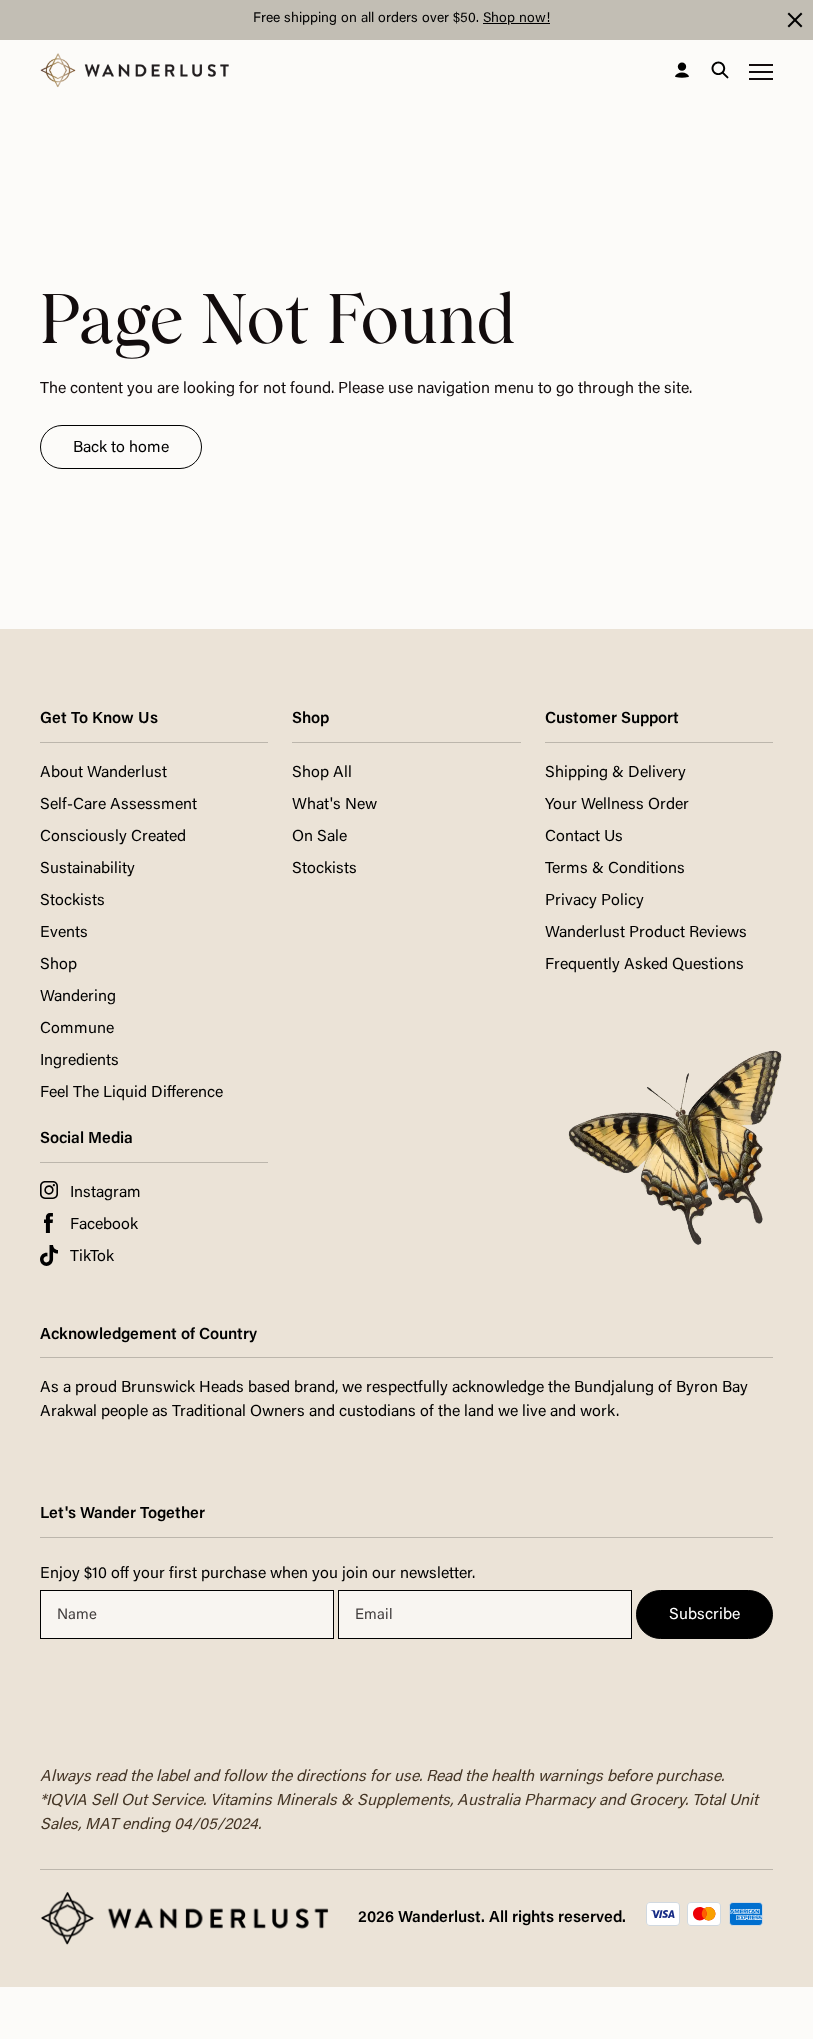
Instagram (105, 1193)
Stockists (72, 901)
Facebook (104, 1225)
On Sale (319, 837)
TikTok (92, 1257)
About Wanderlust (103, 773)
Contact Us (584, 837)
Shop (58, 965)
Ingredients (79, 1061)
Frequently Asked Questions (644, 965)
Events (64, 933)
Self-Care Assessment (118, 805)
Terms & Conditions (615, 869)
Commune (77, 1029)
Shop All (322, 773)
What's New (334, 805)
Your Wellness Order (617, 805)
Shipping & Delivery (615, 773)
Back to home (121, 448)
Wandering (78, 997)
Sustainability (87, 869)
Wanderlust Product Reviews (646, 933)
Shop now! (516, 19)
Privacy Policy (594, 901)
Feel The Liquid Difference (131, 1093)
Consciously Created (113, 837)
